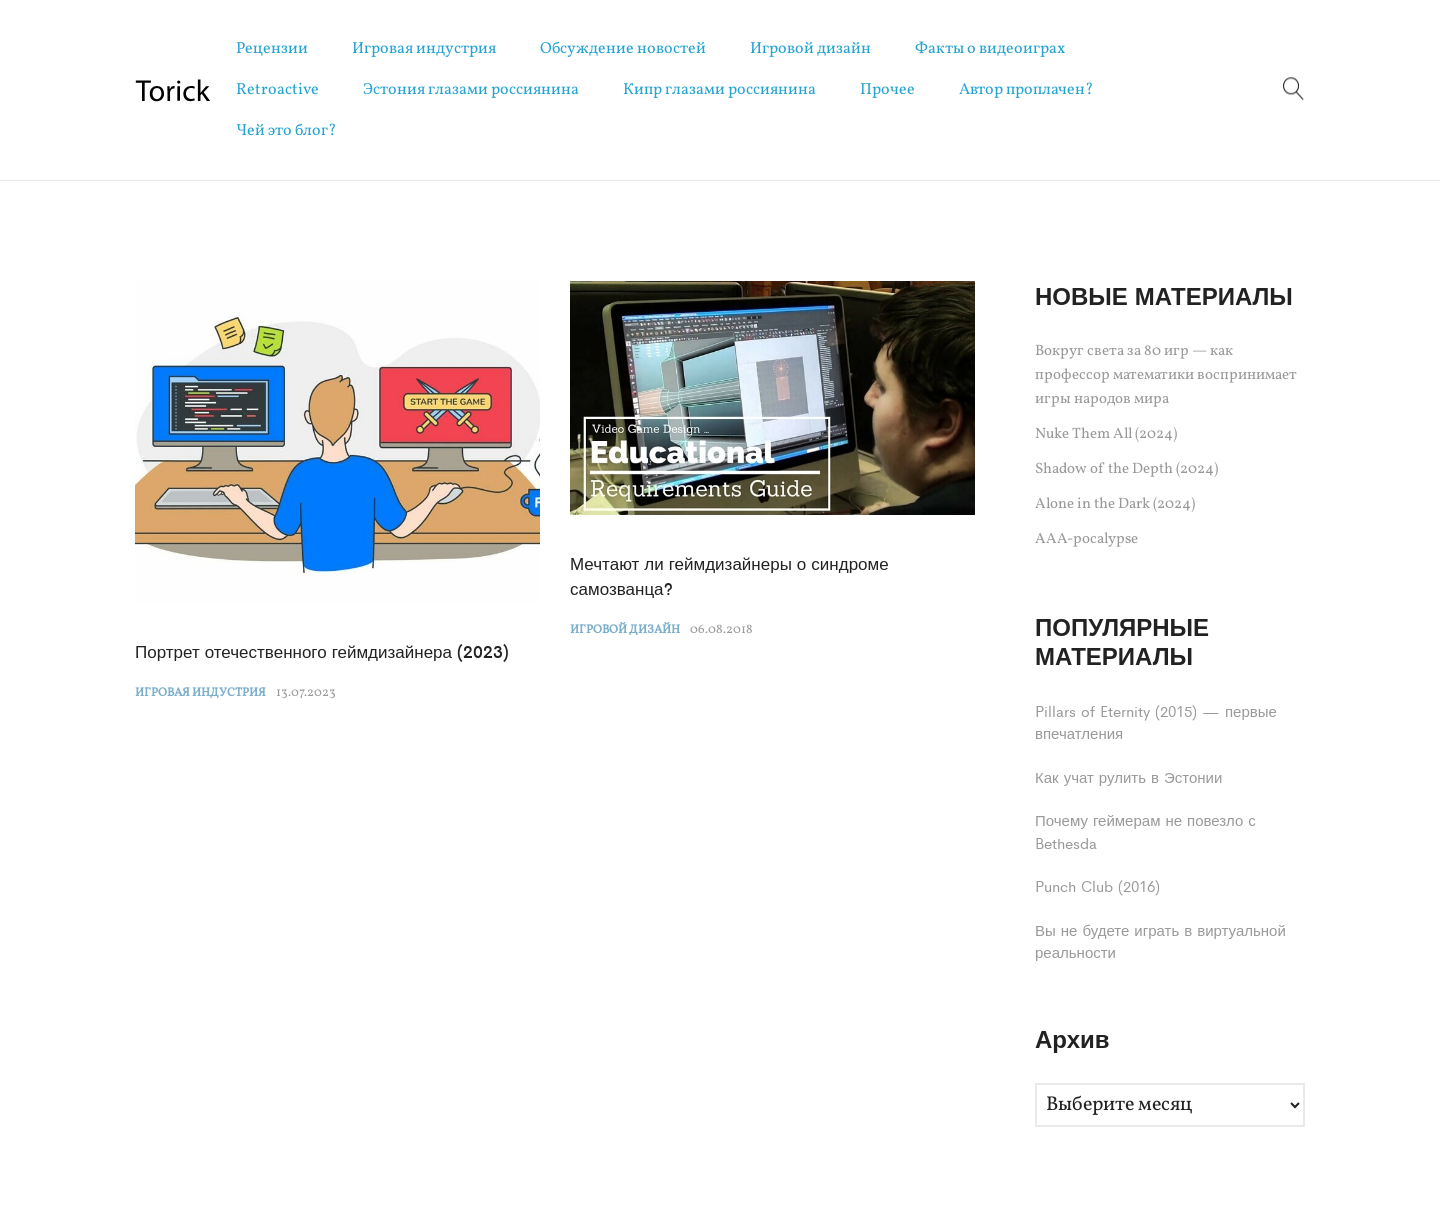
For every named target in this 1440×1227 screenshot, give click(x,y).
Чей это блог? (286, 131)
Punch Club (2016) (1097, 885)
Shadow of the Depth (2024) (1126, 469)
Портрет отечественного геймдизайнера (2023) (322, 651)
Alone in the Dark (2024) (1115, 504)
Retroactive (277, 90)
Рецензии (272, 49)
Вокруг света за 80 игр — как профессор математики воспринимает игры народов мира (1166, 375)
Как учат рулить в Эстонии (1128, 776)
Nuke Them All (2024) (1106, 434)
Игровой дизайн (810, 49)
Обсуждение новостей (623, 49)
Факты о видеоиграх (990, 49)
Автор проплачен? (1026, 90)
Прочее (887, 90)
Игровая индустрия (424, 49)
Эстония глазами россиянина (471, 90)
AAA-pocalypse (1086, 539)
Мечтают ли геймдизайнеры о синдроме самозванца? (729, 576)
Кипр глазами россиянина (719, 90)
